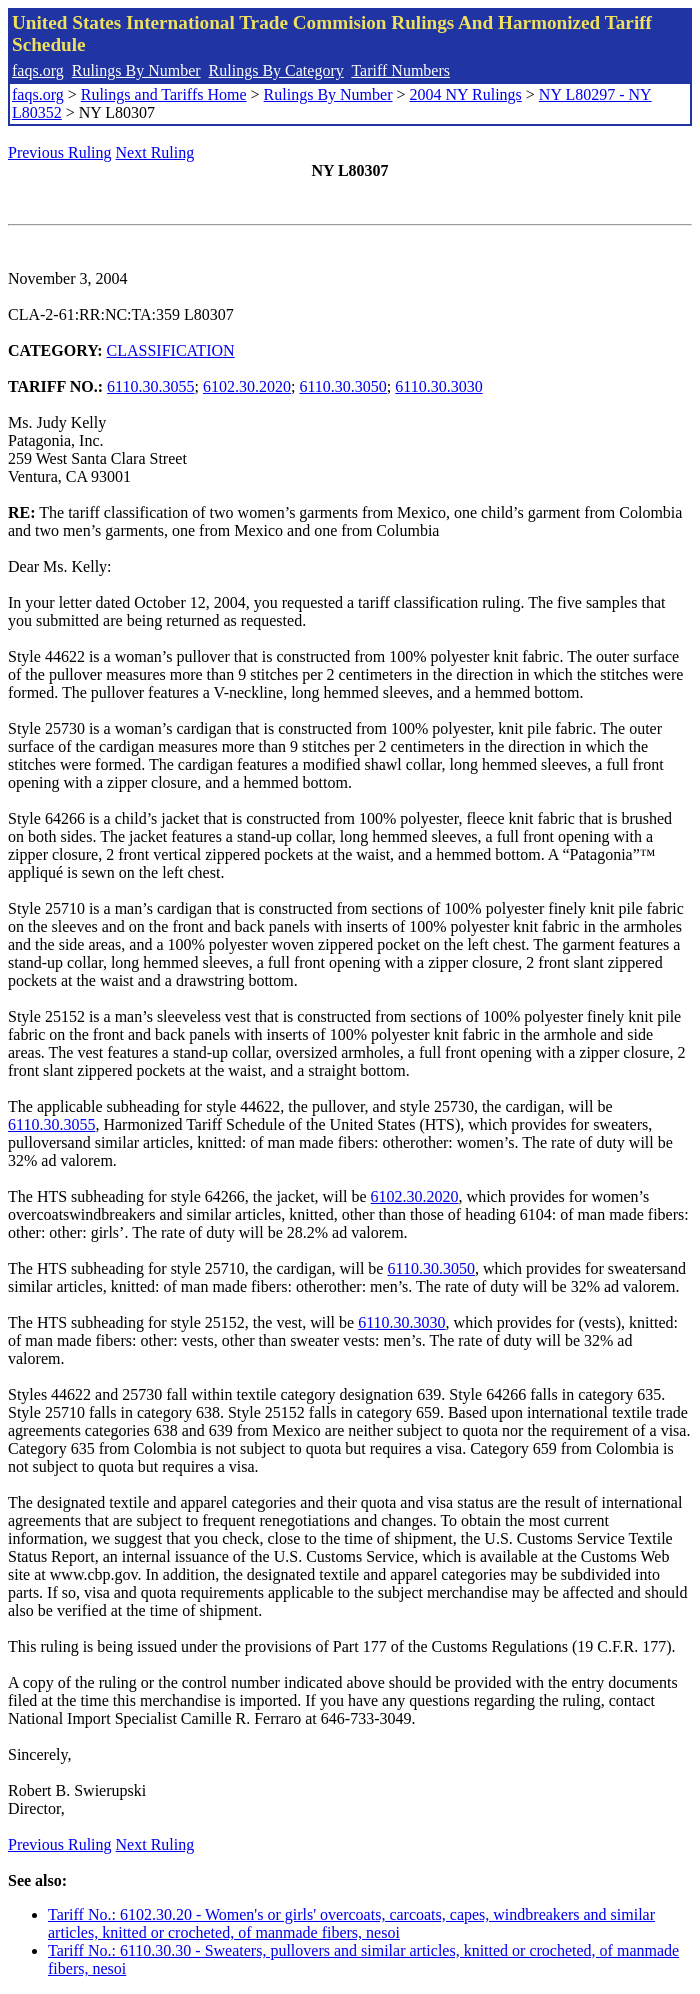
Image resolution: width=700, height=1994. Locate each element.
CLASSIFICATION (171, 350)
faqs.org (38, 70)
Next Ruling (155, 152)
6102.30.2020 (247, 386)
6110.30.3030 (438, 386)
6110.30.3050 (342, 386)
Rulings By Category (276, 70)
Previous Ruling (60, 152)
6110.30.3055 (150, 386)
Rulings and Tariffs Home (164, 94)
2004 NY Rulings (466, 94)
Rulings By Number (136, 70)
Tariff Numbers (400, 70)
